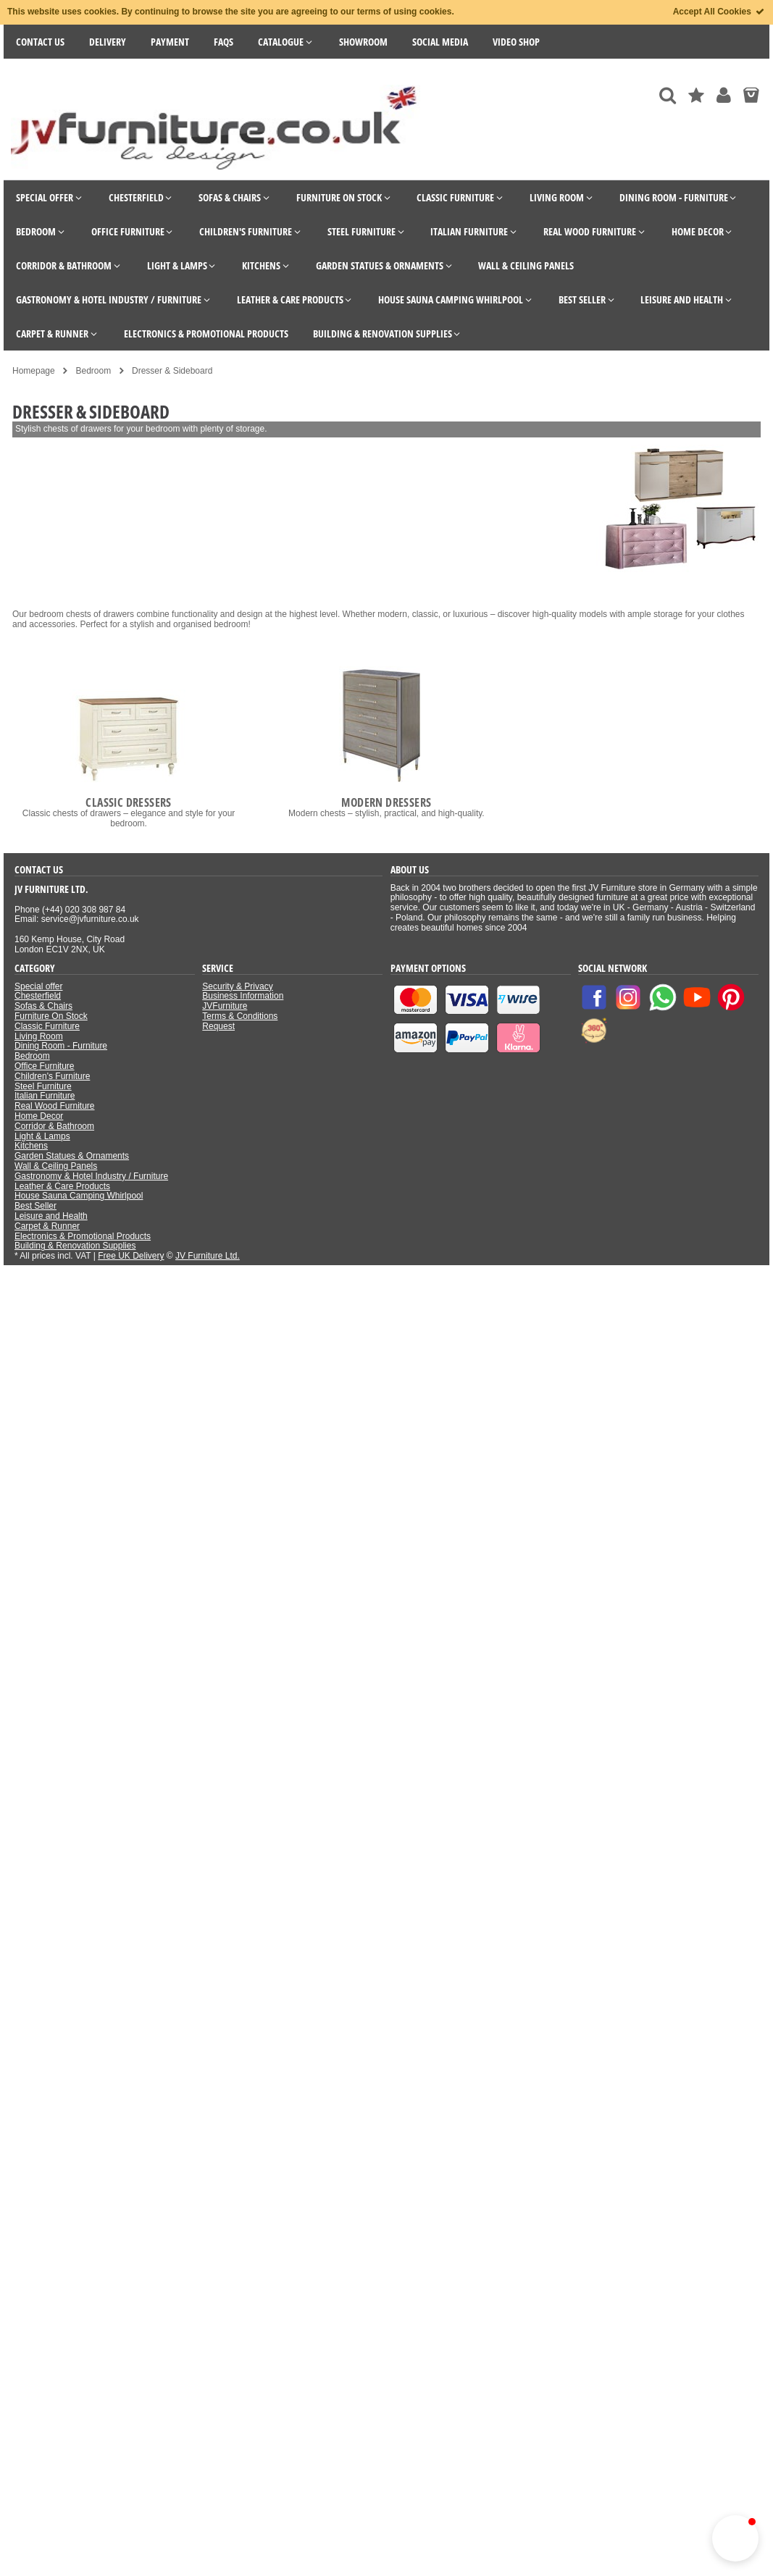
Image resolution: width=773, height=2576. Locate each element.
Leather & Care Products (62, 1186)
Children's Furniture (52, 1076)
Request (218, 1026)
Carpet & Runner (47, 1226)
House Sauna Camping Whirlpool (78, 1196)
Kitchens (31, 1146)
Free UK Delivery (131, 1256)
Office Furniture (44, 1066)
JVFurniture (224, 1006)
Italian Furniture (44, 1096)
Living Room (38, 1036)
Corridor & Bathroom (54, 1126)
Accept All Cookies (719, 12)
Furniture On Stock (51, 1016)
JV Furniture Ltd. (207, 1256)
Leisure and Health (51, 1216)
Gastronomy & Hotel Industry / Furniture (91, 1176)
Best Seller (35, 1206)
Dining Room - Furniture (60, 1046)
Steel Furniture (43, 1086)
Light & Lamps (42, 1136)
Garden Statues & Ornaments (71, 1156)
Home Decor (38, 1116)
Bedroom (32, 1056)
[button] (735, 2538)
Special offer (38, 986)
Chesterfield (37, 996)
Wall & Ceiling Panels (55, 1166)
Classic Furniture (47, 1026)
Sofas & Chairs (43, 1006)
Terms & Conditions (239, 1016)
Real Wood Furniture (54, 1106)
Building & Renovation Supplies (74, 1246)
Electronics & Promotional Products (82, 1236)
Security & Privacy (237, 986)
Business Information (242, 996)
